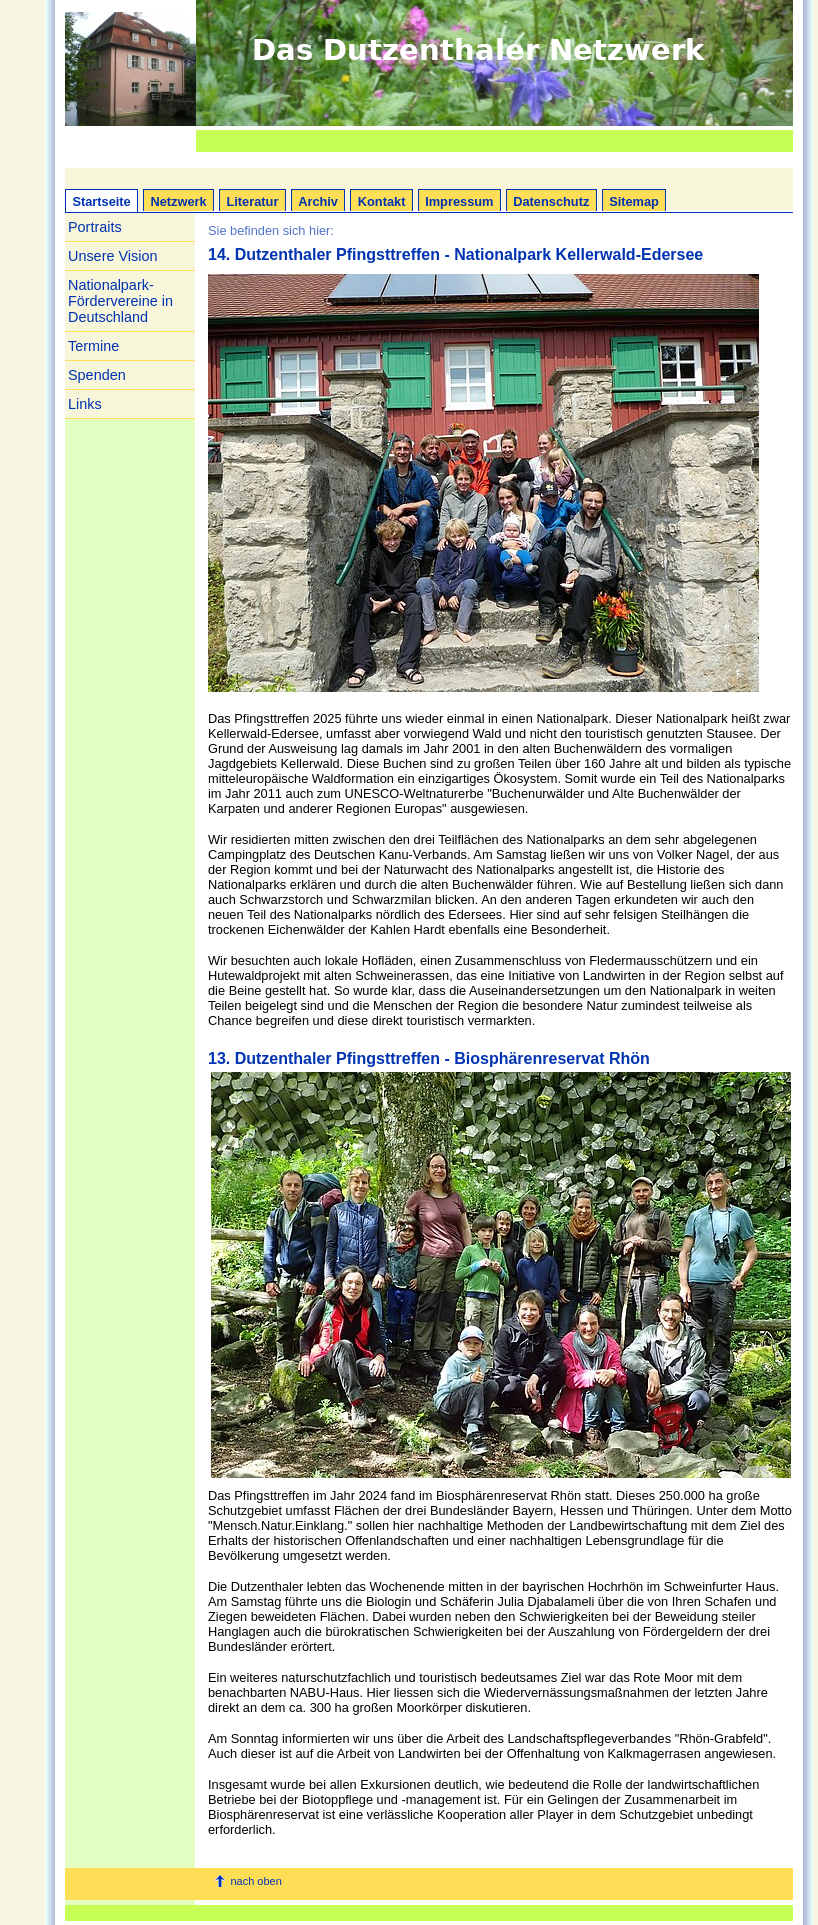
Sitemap (634, 201)
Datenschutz (551, 201)
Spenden (97, 375)
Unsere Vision (112, 256)
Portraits (95, 227)
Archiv (318, 201)
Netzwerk (179, 201)
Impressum (459, 201)
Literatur (252, 201)
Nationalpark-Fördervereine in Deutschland (120, 301)
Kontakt (382, 201)
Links (85, 404)
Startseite (101, 201)
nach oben (255, 1881)
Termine (93, 346)
